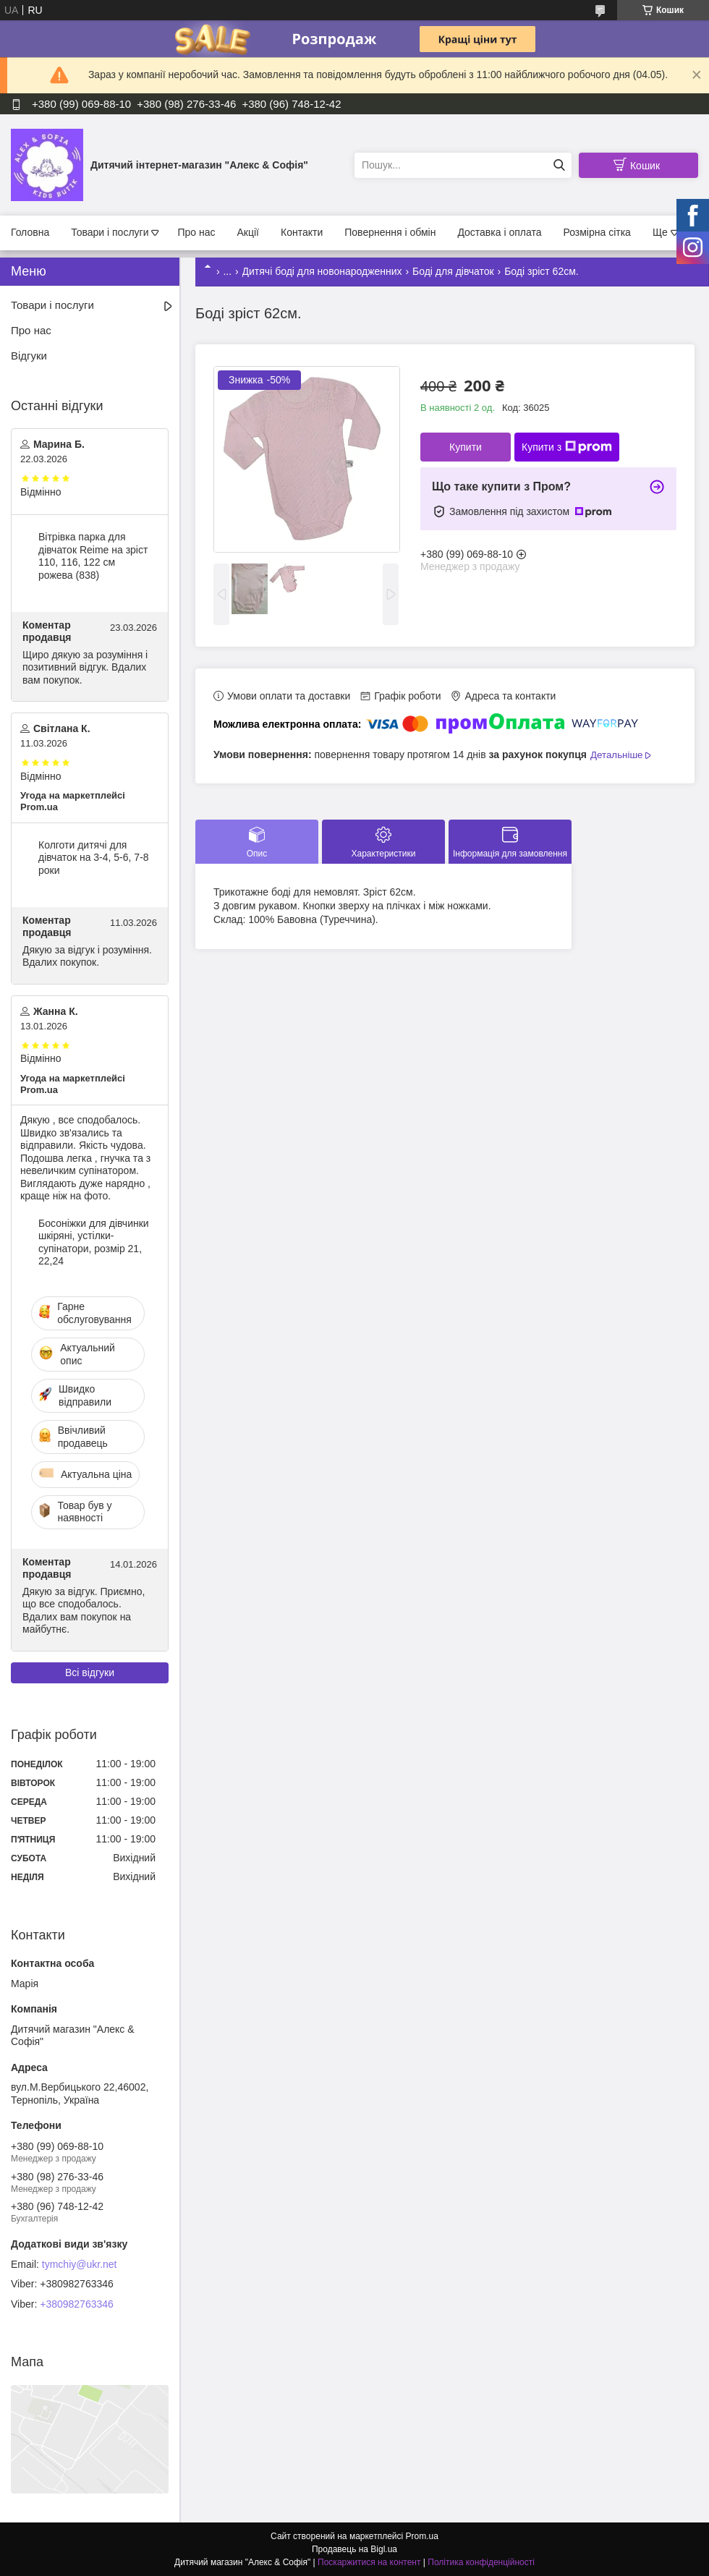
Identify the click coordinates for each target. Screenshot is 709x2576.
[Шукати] (559, 165)
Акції (248, 232)
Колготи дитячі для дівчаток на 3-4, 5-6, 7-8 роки (93, 857)
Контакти (302, 232)
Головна (30, 232)
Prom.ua (422, 2536)
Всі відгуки (89, 1672)
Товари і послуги (109, 232)
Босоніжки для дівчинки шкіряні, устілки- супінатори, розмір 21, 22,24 (93, 1242)
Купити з (567, 447)
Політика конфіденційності (481, 2562)
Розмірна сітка (596, 232)
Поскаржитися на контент (369, 2562)
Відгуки (29, 355)
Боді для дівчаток (453, 271)
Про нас (196, 232)
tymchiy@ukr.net (79, 2264)
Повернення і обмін (390, 232)
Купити (465, 447)
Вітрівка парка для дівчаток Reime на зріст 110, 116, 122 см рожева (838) (93, 556)
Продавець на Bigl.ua (354, 2549)
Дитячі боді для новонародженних (322, 271)
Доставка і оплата (499, 232)
